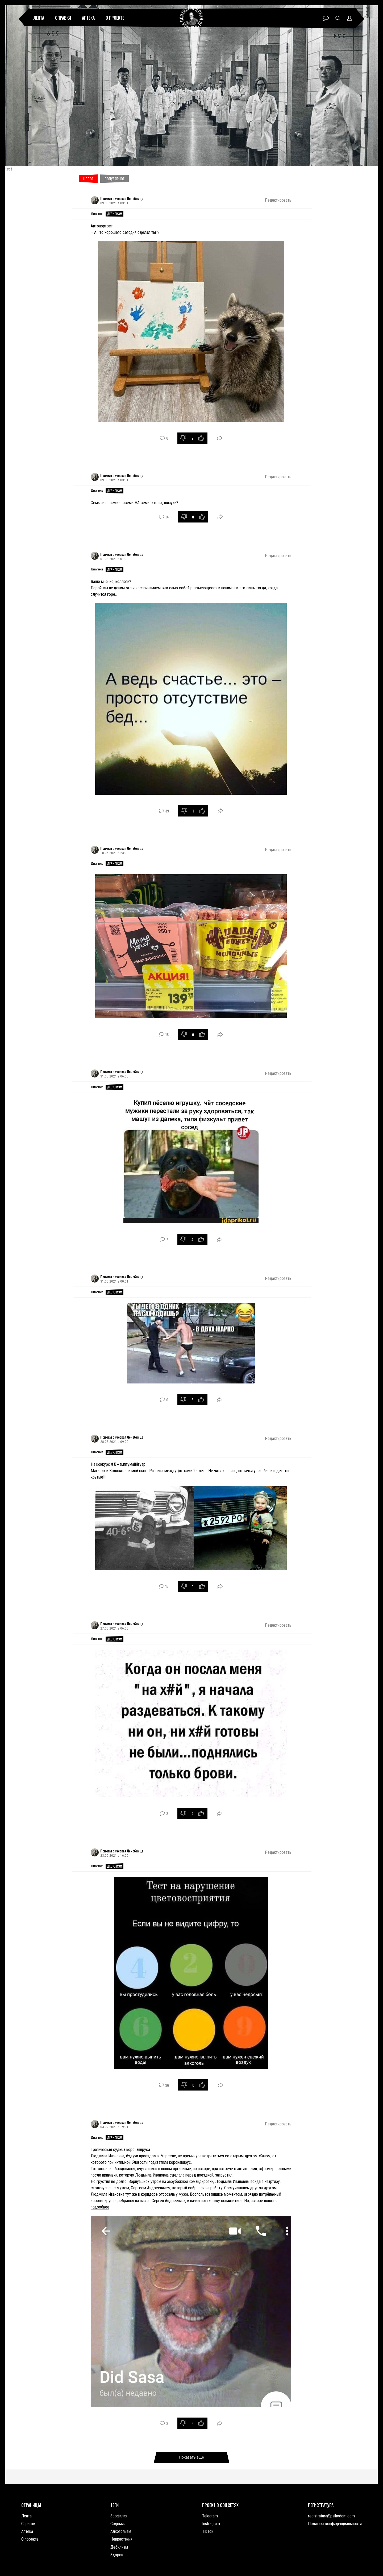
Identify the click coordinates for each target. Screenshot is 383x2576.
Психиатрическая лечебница (191, 18)
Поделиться (220, 437)
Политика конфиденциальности (335, 2523)
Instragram (211, 2523)
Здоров (116, 2554)
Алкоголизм (120, 2531)
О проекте (115, 18)
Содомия (118, 2523)
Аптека (88, 18)
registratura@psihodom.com (331, 2515)
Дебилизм (114, 213)
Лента (38, 18)
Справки (63, 18)
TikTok (207, 2531)
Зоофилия (118, 2515)
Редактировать (278, 200)
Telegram (210, 2515)
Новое (88, 178)
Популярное (114, 178)
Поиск (338, 18)
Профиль (349, 18)
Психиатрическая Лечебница (121, 198)
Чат (326, 18)
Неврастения (121, 2539)
